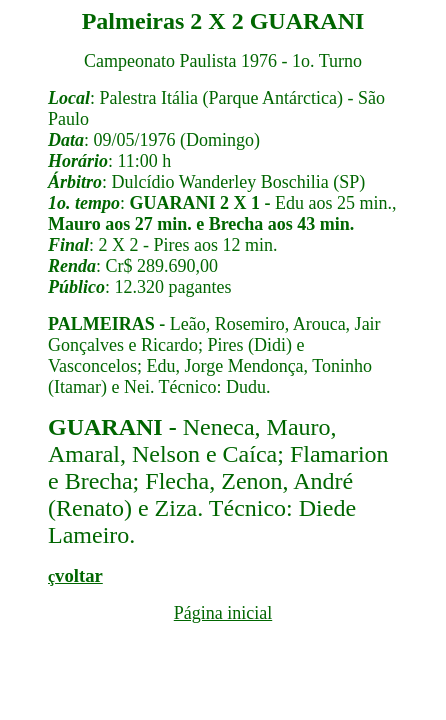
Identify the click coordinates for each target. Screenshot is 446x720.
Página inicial (223, 613)
